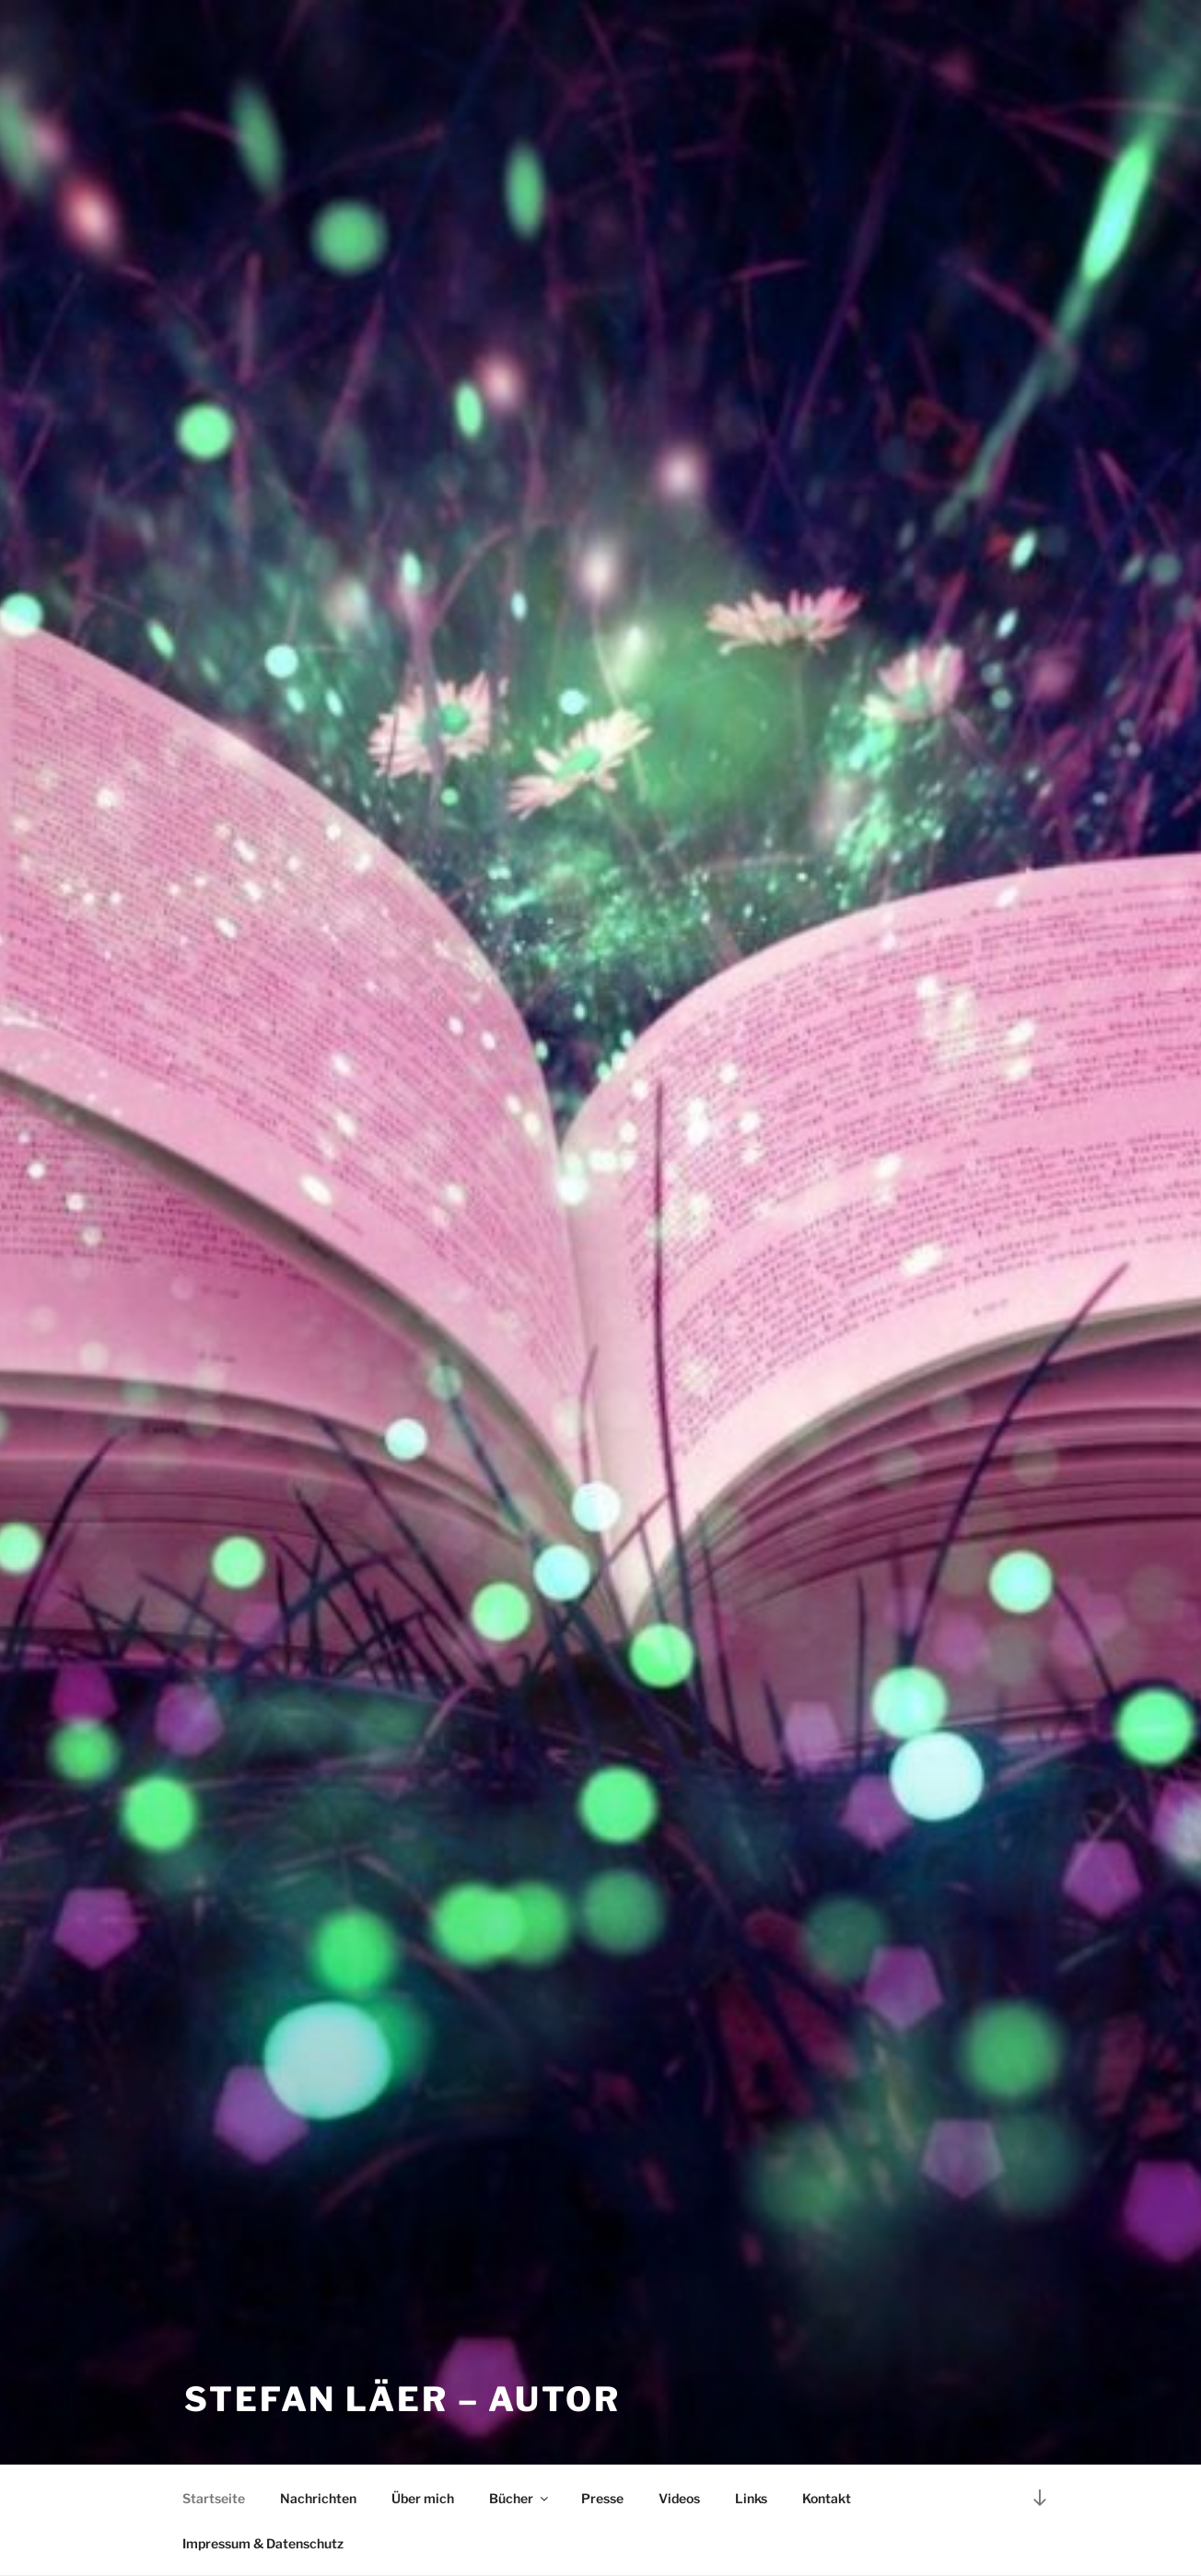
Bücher (520, 2498)
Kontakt (826, 2498)
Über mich (422, 2498)
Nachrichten (318, 2498)
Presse (602, 2498)
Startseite (213, 2498)
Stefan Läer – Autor (402, 2399)
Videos (679, 2498)
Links (751, 2498)
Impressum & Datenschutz (263, 2543)
